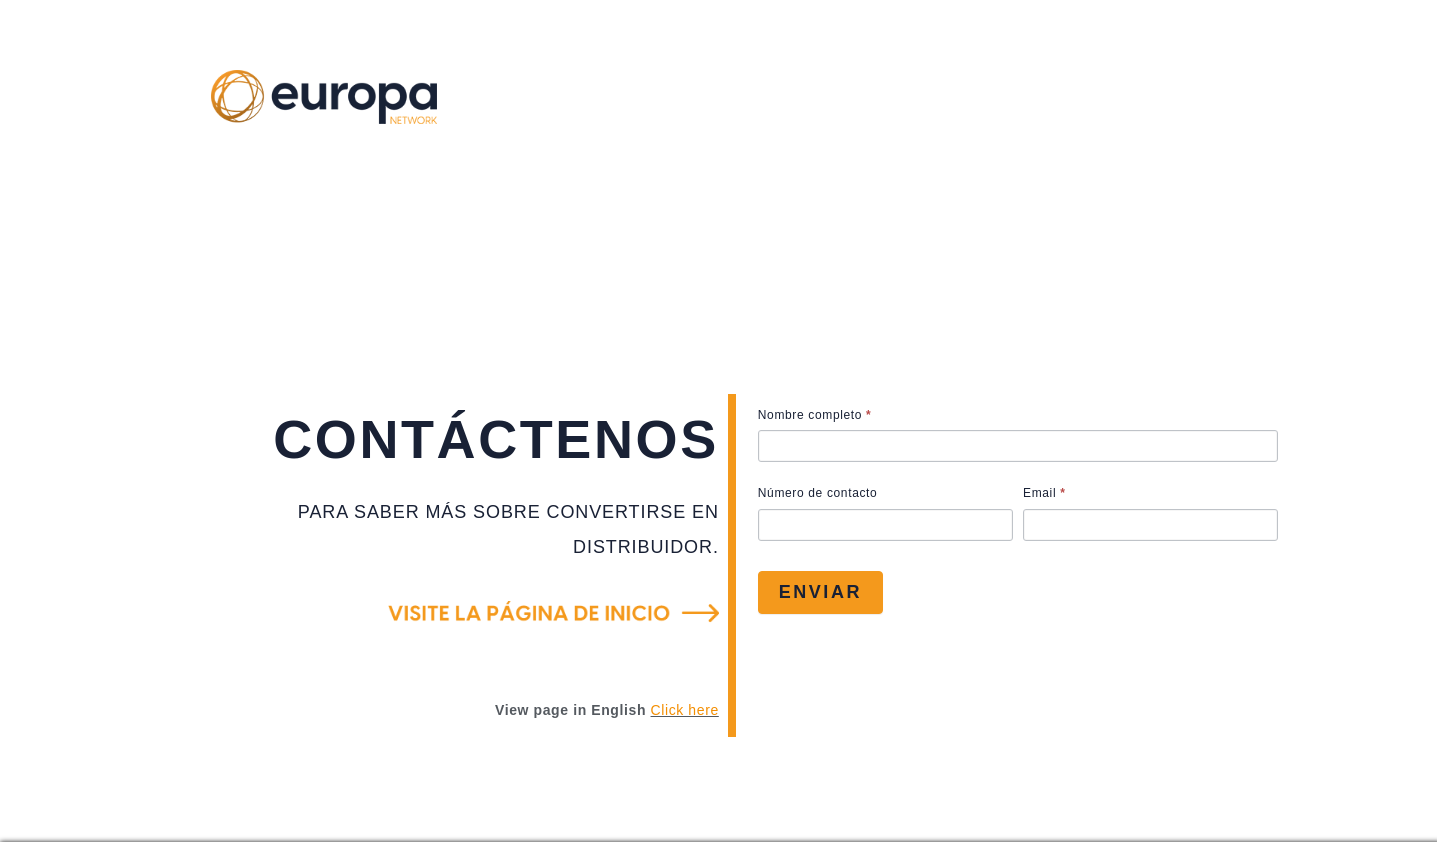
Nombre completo (815, 415)
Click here (685, 710)
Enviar (820, 592)
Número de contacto (818, 493)
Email (1044, 493)
